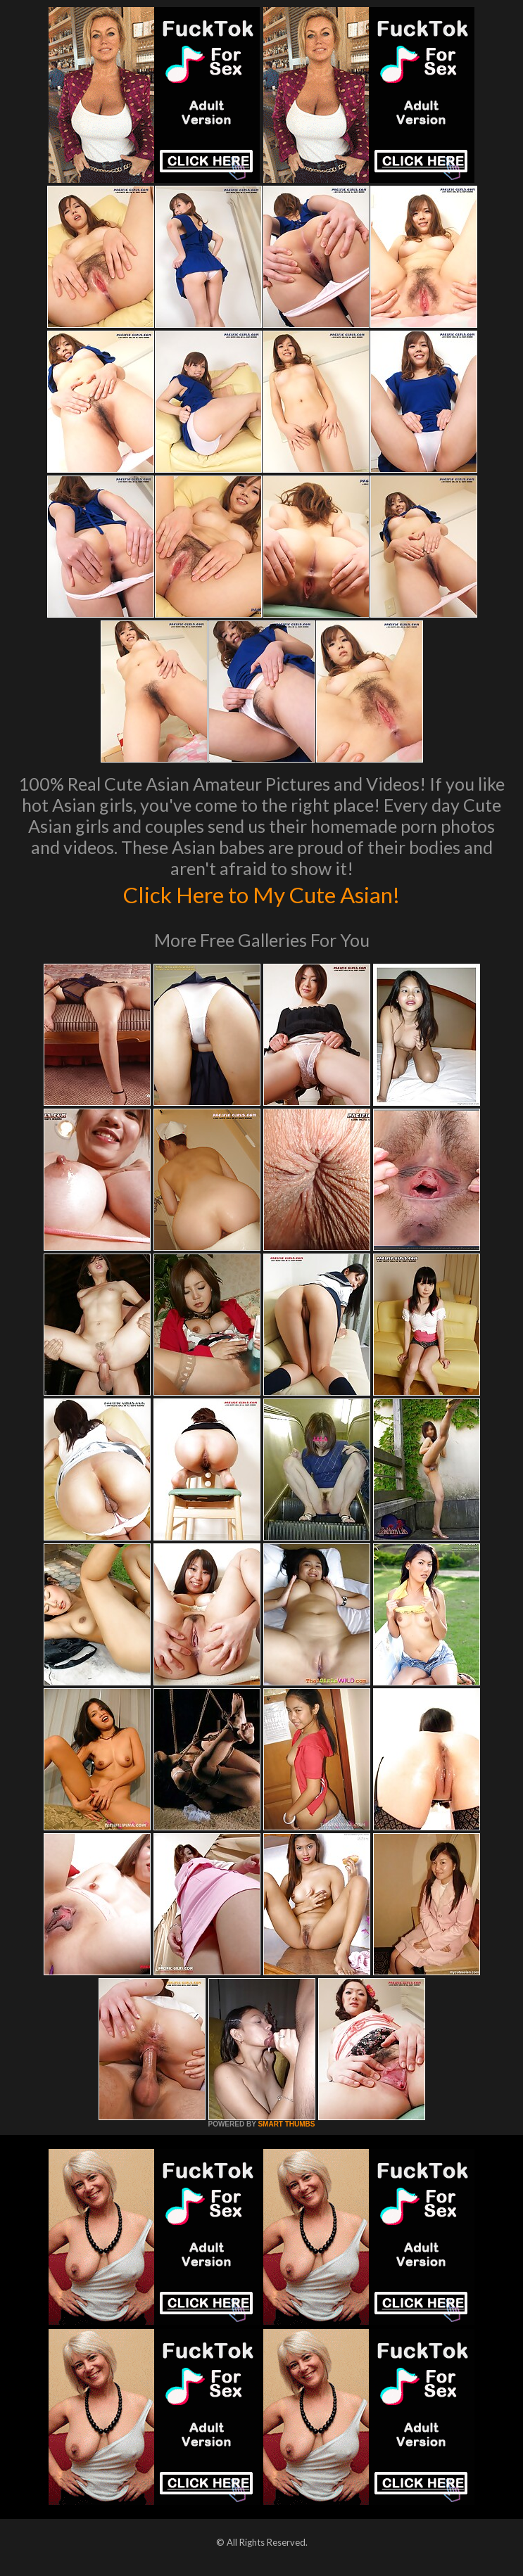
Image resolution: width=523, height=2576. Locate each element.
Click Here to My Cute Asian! (261, 893)
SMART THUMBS (286, 2124)
